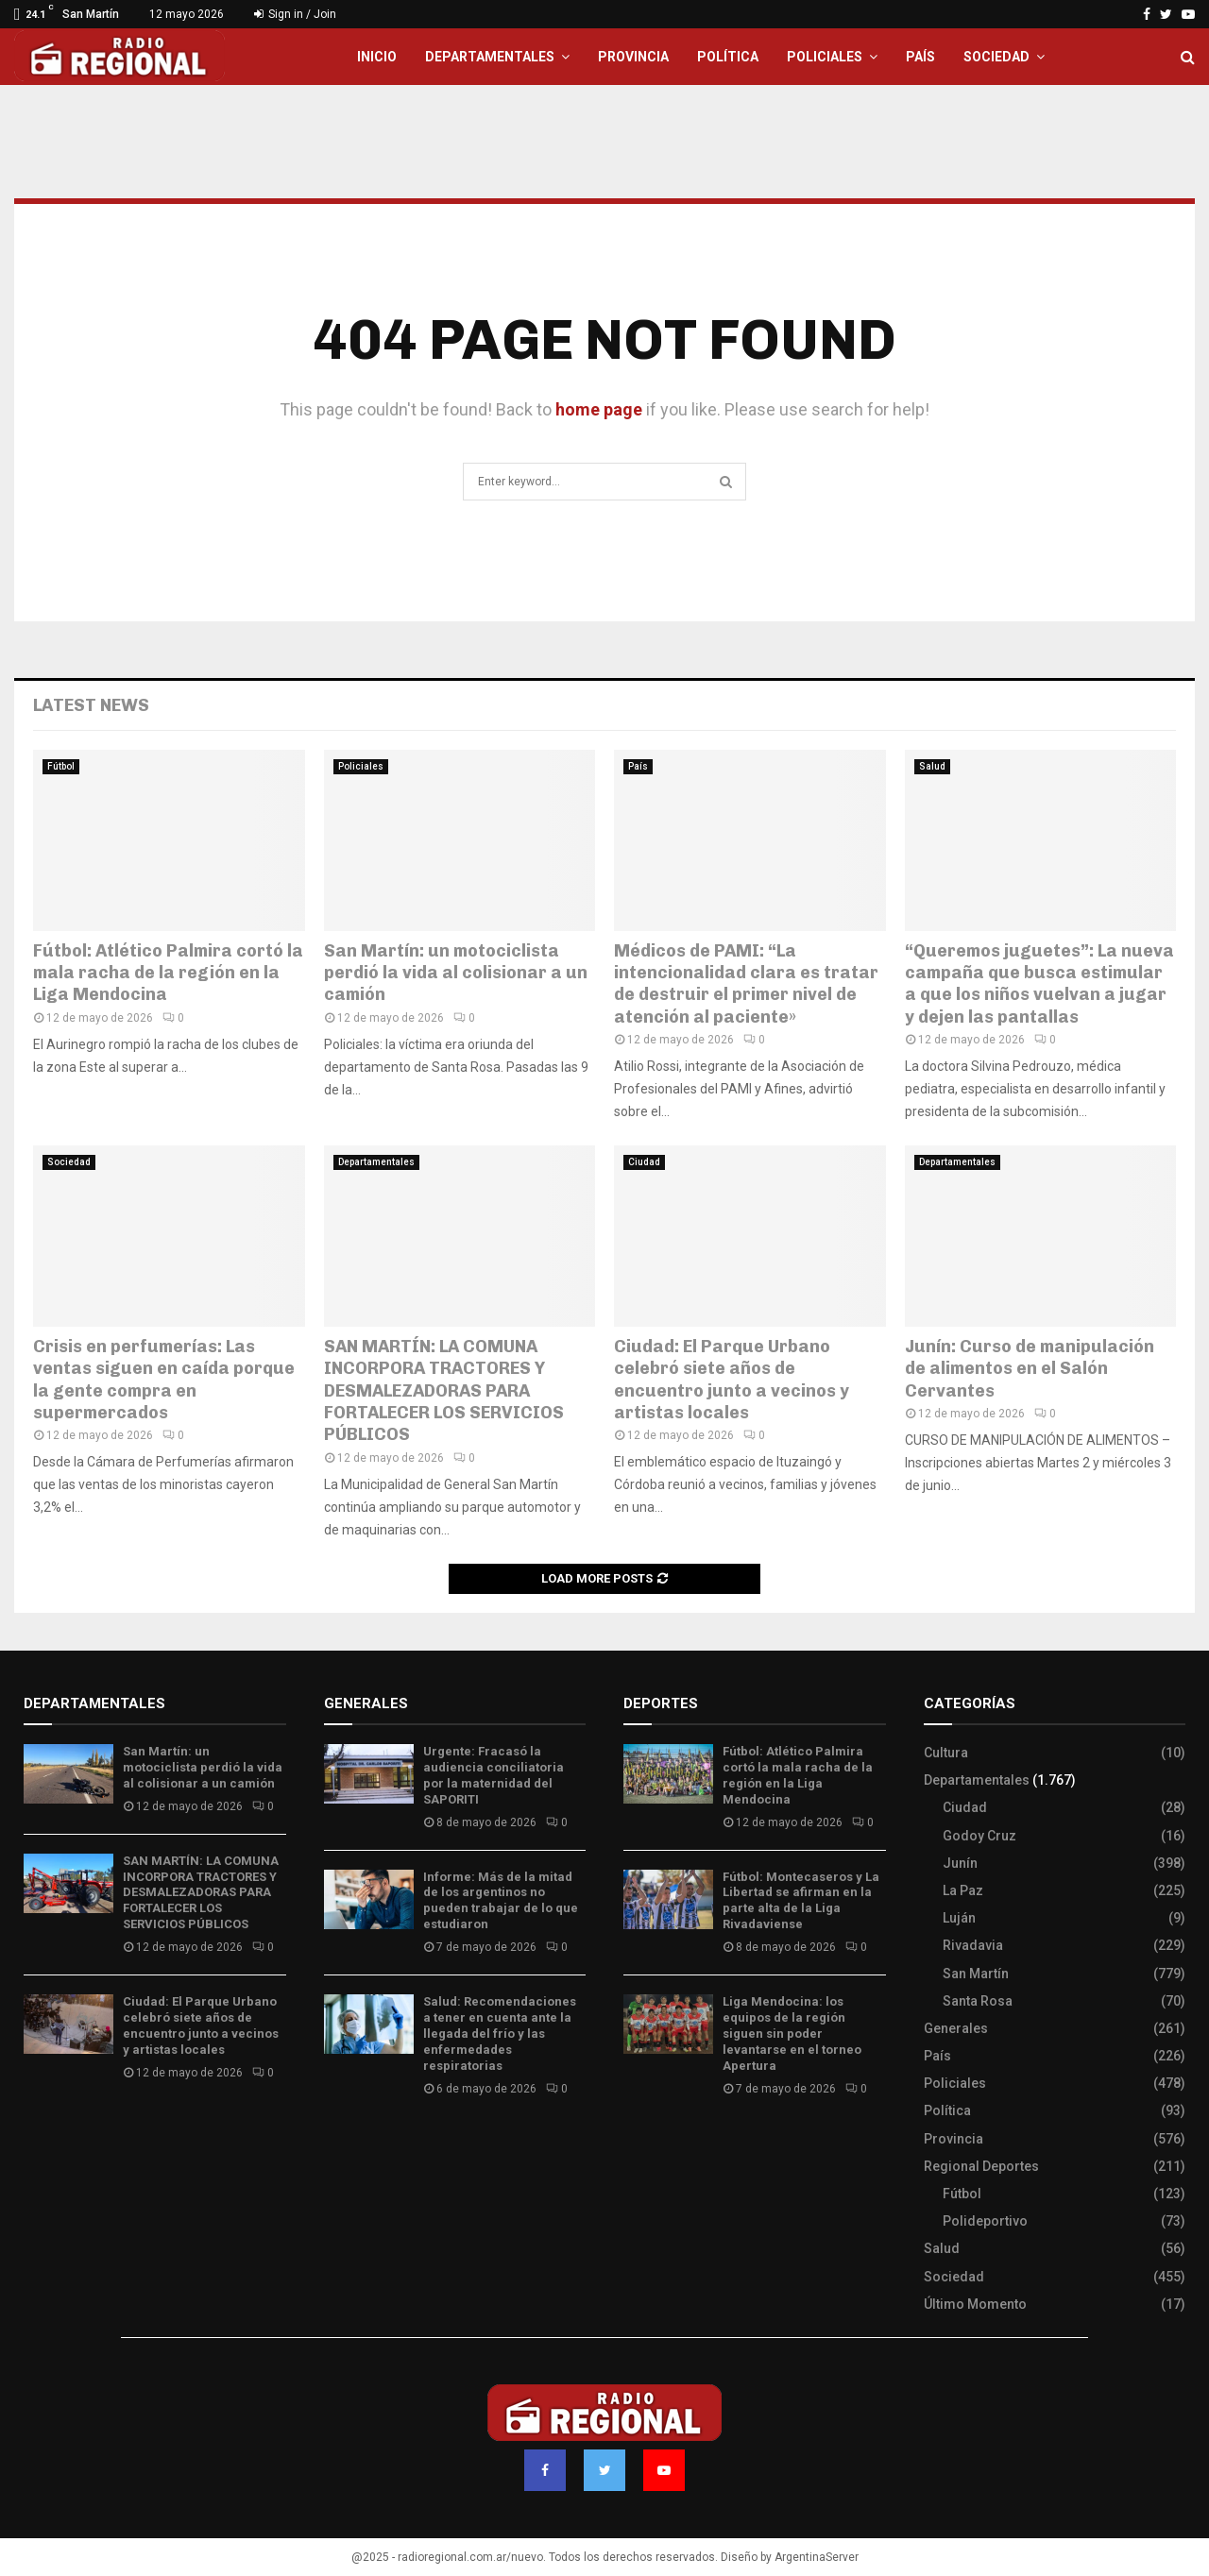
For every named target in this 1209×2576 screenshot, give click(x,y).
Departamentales (489, 56)
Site (661, 2144)
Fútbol (61, 766)
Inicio (377, 56)
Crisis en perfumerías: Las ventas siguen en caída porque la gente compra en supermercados (164, 1379)
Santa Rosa (978, 2000)
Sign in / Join (295, 14)
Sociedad (996, 56)
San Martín (976, 1973)
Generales (956, 2028)
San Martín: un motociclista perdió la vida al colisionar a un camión (455, 973)
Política (727, 56)
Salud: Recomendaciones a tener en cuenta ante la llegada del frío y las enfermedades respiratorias (499, 2033)
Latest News (91, 705)
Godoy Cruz (979, 1835)
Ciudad (644, 1162)
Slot (636, 2144)
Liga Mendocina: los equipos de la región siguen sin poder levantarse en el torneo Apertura (792, 2033)
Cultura (946, 1752)
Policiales (824, 56)
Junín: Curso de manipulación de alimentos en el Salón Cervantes (1029, 1368)
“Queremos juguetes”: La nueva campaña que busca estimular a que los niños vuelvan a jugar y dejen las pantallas (1039, 984)
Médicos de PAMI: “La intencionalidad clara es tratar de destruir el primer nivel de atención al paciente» (746, 984)
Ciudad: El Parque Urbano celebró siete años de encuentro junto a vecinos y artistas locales (731, 1379)
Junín (960, 1863)
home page (598, 409)
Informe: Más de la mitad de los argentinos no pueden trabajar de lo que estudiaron (500, 1901)
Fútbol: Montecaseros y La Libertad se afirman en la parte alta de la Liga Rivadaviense (801, 1901)
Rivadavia (973, 1945)
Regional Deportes (981, 2166)
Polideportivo (985, 2221)
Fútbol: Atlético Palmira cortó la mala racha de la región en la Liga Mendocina (168, 973)
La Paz (963, 1890)
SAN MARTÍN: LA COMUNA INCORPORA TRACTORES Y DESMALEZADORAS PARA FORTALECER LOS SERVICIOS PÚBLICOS (444, 1391)
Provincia (633, 56)
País (920, 56)
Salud (932, 766)
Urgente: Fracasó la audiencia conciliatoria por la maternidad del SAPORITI (493, 1775)
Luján (959, 1917)
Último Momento (975, 2304)
